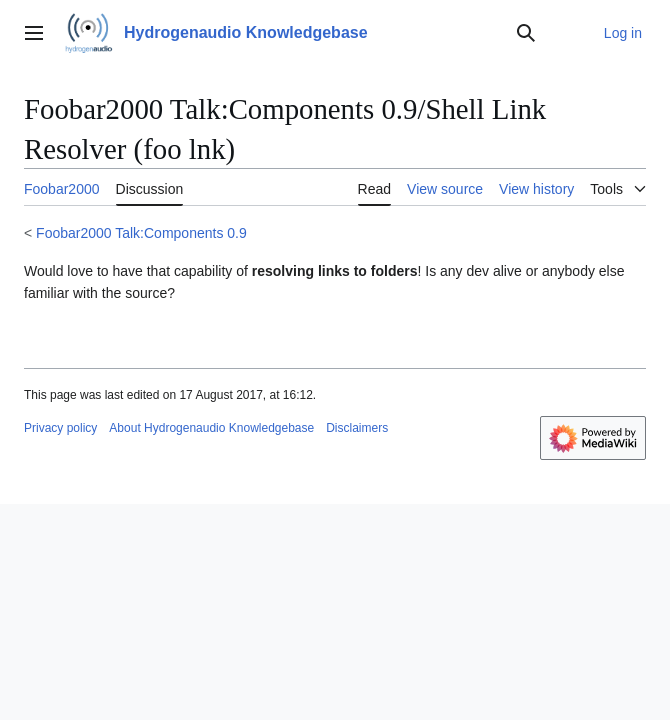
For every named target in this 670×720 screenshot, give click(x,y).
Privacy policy (60, 428)
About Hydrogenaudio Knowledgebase (211, 428)
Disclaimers (357, 428)
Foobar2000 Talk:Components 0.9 (141, 233)
